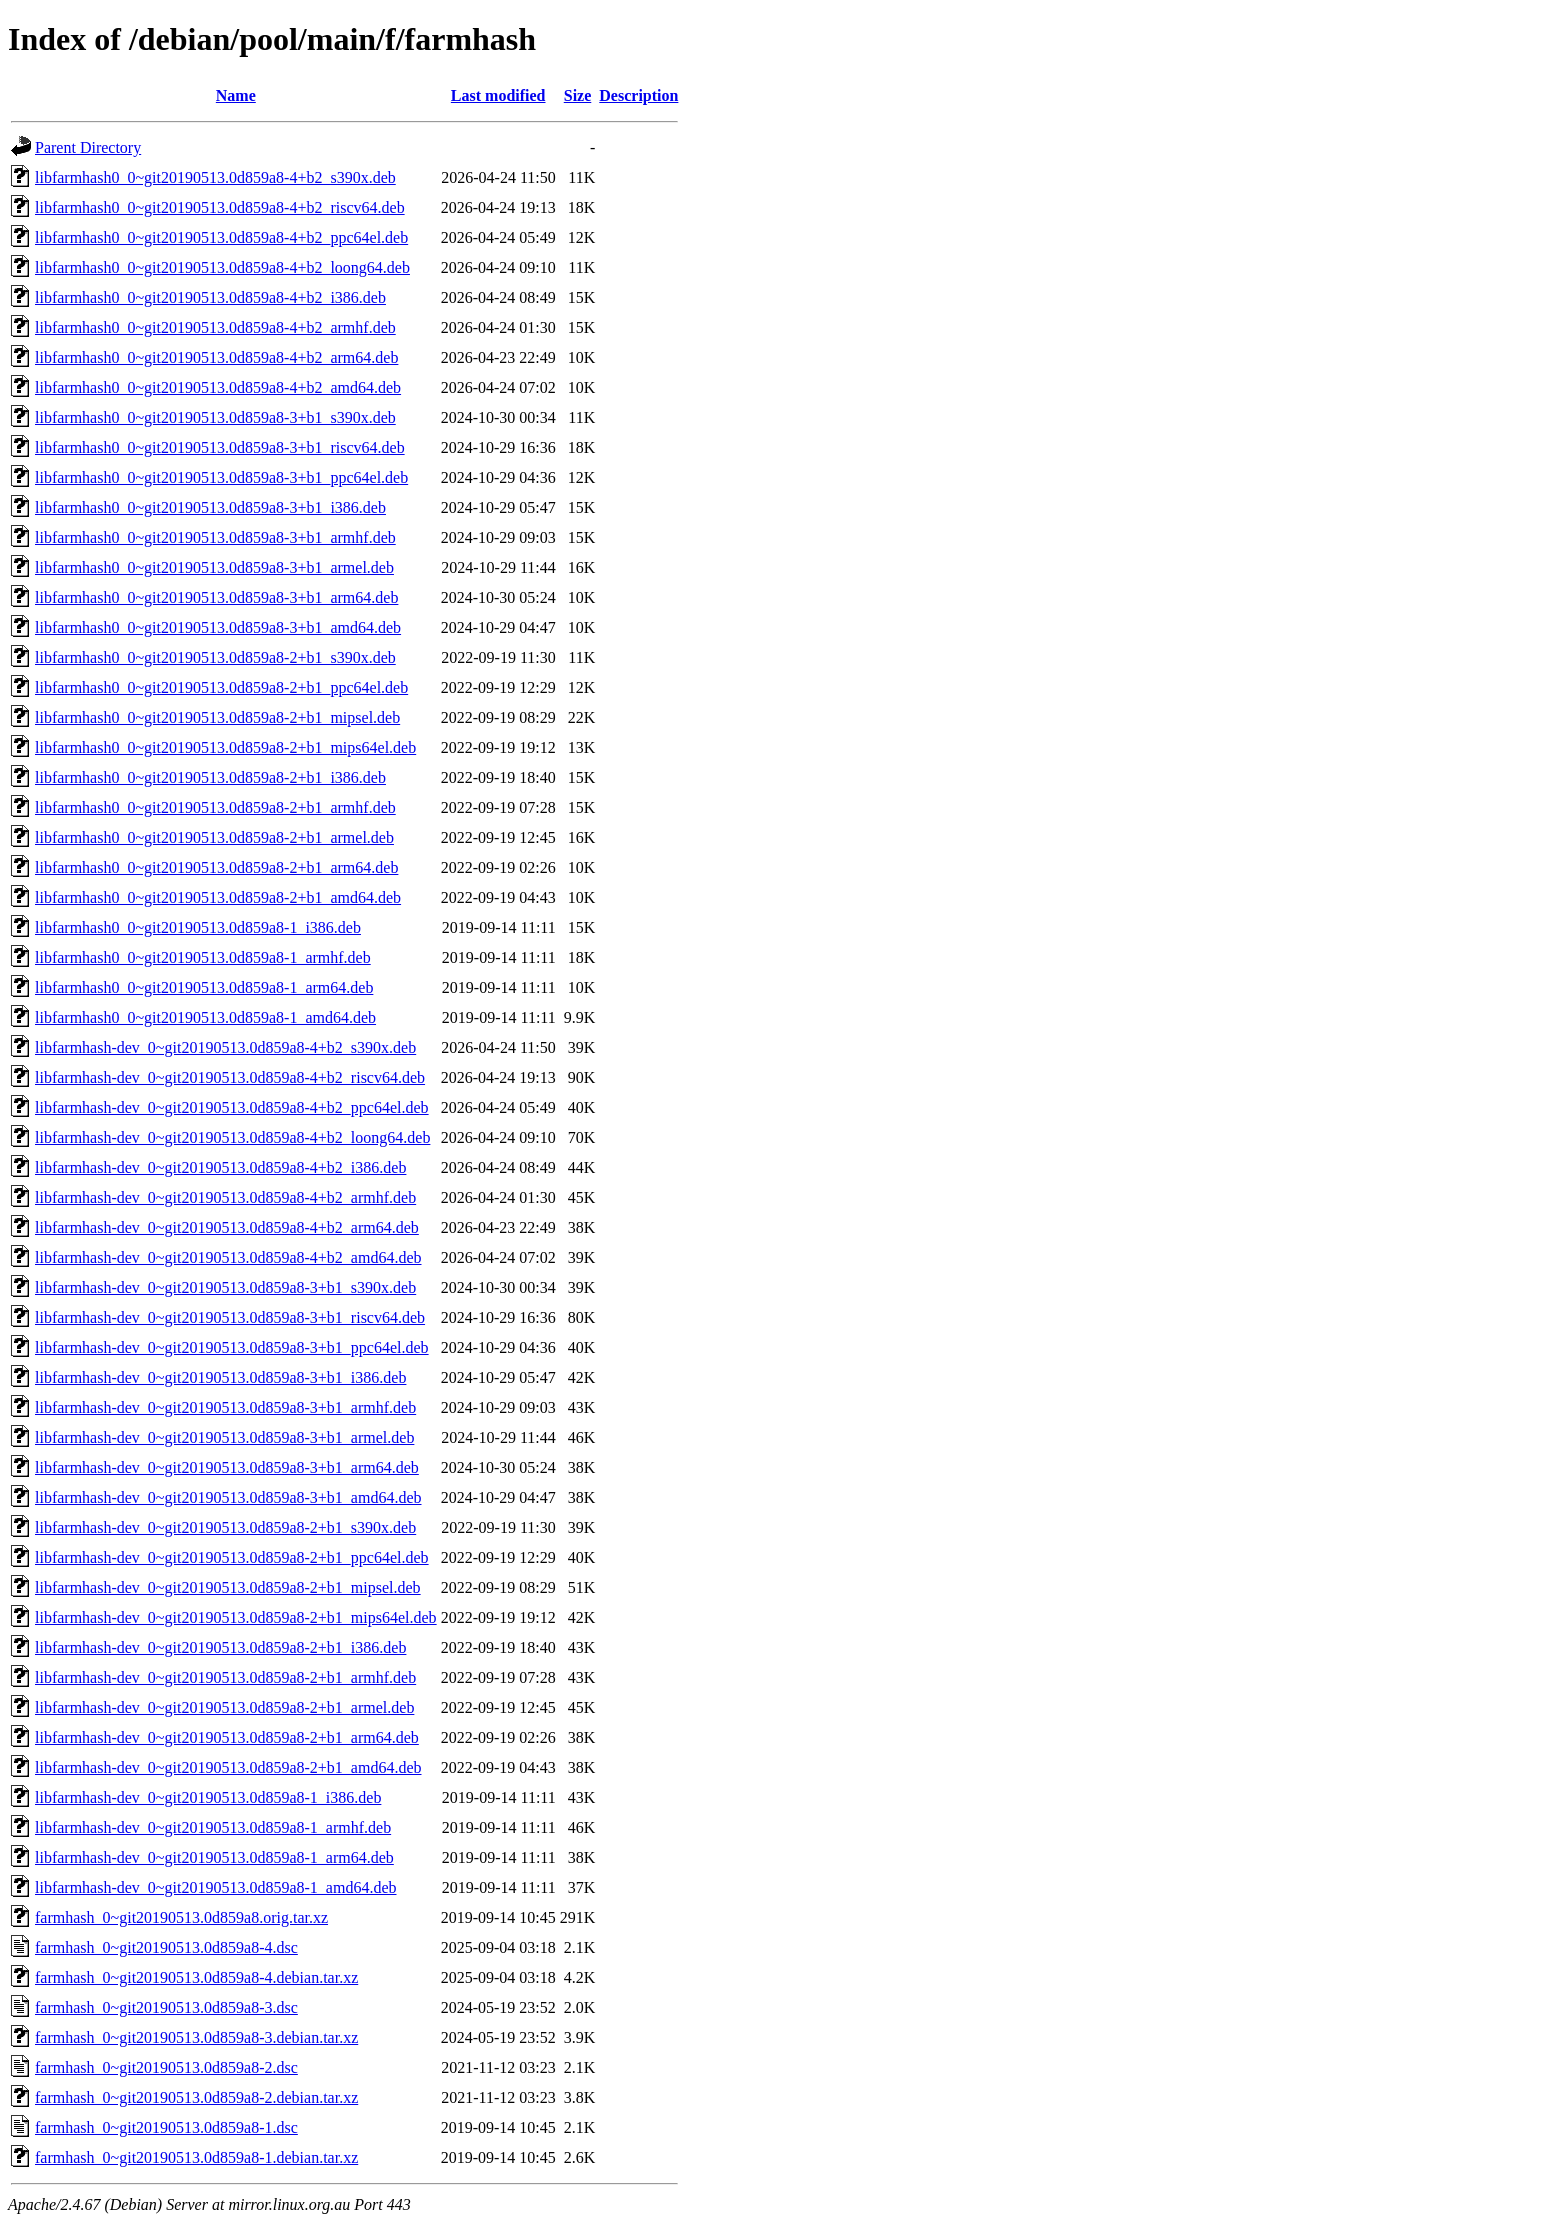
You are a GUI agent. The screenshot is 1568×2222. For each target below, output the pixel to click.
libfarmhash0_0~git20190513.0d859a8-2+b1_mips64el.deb (225, 747)
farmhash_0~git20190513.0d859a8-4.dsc (166, 1947)
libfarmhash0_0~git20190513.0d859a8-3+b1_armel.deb (214, 567)
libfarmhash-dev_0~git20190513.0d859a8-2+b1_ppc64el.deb (232, 1557)
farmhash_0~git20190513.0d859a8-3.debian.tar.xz (196, 2037)
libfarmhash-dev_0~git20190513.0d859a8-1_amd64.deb (215, 1887)
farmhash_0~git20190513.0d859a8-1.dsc (166, 2127)
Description (638, 95)
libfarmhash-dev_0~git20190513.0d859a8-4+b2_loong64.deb (232, 1137)
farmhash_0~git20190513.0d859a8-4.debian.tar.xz (196, 1977)
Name (236, 95)
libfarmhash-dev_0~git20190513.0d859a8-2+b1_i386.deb (220, 1647)
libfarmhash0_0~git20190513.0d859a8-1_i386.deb (198, 927)
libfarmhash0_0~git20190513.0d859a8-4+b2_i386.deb (210, 297)
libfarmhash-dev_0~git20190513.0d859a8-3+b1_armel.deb (224, 1437)
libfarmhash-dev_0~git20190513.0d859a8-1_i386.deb (208, 1797)
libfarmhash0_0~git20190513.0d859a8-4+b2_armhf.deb (215, 327)
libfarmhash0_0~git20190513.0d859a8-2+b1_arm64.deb (216, 867)
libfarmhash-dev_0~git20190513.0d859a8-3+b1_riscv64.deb (230, 1317)
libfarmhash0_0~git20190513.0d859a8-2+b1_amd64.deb (218, 897)
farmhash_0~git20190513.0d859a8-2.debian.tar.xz (196, 2097)
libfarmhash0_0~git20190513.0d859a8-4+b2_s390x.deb (215, 177)
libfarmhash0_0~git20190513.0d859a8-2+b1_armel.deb (214, 837)
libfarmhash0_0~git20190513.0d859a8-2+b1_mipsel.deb (217, 717)
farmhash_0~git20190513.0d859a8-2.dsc (166, 2067)
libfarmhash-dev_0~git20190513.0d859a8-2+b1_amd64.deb (228, 1767)
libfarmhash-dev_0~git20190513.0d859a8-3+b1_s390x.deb (225, 1287)
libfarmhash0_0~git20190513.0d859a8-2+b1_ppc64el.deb (221, 687)
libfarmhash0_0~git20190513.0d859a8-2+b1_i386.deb (210, 777)
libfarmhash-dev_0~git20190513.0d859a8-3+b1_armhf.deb (225, 1407)
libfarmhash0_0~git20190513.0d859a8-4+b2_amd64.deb (218, 387)
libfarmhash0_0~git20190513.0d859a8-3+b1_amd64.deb (218, 627)
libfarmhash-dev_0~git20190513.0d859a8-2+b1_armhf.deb (225, 1677)
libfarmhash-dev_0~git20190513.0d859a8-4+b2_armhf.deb (225, 1197)
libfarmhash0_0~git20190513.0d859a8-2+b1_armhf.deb (215, 807)
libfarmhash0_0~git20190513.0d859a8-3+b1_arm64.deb (216, 597)
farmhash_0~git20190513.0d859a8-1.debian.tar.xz (196, 2157)
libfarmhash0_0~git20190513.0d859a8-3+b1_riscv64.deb (220, 447)
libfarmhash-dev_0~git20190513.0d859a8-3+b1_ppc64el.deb (232, 1347)
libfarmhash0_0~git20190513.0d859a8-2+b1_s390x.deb (215, 657)
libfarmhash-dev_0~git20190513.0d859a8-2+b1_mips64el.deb (236, 1617)
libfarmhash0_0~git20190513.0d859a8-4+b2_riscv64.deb (220, 207)
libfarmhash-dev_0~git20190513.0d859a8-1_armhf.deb (213, 1827)
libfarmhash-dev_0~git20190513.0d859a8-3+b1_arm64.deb (227, 1467)
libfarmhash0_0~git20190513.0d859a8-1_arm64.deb (204, 987)
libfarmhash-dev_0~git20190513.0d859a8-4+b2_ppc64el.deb (232, 1107)
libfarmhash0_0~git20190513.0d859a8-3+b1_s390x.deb (215, 417)
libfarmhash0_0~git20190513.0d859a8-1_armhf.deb (203, 957)
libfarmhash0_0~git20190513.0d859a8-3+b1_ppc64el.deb (221, 477)
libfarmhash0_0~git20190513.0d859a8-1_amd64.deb (205, 1017)
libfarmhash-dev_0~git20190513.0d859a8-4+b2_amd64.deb (228, 1257)
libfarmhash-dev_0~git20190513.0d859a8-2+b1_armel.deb (224, 1707)
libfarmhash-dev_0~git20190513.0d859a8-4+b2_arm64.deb (227, 1227)
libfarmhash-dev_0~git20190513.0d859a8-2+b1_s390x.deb (225, 1527)
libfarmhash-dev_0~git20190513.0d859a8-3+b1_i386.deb (220, 1377)
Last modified (498, 95)
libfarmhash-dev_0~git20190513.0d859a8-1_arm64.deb (214, 1857)
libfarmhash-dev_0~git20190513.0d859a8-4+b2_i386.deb (220, 1167)
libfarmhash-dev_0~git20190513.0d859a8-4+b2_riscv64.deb (230, 1077)
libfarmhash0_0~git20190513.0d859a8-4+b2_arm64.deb (216, 357)
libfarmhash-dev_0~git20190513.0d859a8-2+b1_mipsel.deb (228, 1587)
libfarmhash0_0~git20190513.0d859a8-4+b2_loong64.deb (222, 267)
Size (578, 95)
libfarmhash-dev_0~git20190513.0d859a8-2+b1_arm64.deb (227, 1737)
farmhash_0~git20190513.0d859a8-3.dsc (166, 2007)
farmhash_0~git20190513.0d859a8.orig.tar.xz (181, 1917)
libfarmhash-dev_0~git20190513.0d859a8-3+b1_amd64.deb (228, 1497)
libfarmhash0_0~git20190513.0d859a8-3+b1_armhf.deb (215, 537)
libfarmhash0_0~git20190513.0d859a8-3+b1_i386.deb (210, 507)
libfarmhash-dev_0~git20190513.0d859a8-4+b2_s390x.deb (225, 1047)
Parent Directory (88, 147)
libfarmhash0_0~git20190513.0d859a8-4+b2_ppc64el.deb (221, 237)
